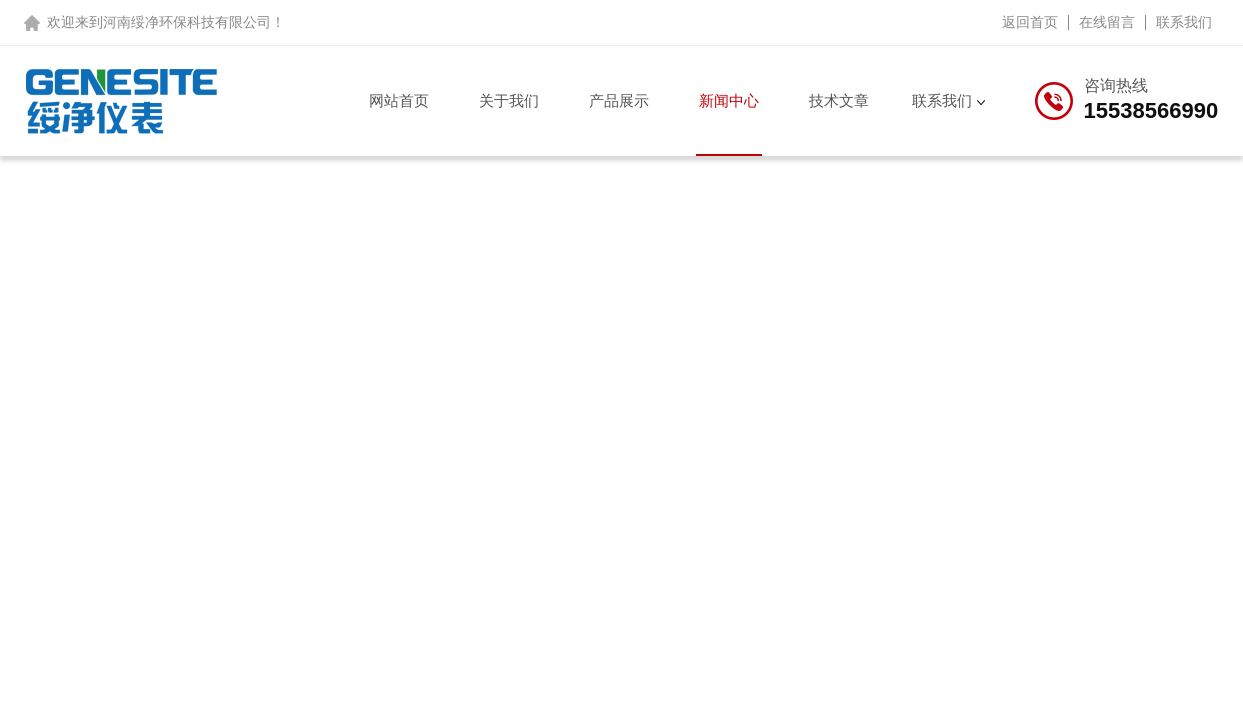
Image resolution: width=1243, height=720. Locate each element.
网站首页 (399, 100)
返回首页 (1030, 22)
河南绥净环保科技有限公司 (187, 22)
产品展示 (619, 100)
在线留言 (1107, 22)
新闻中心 (729, 100)
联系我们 (1184, 22)
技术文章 (839, 100)
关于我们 (509, 100)
